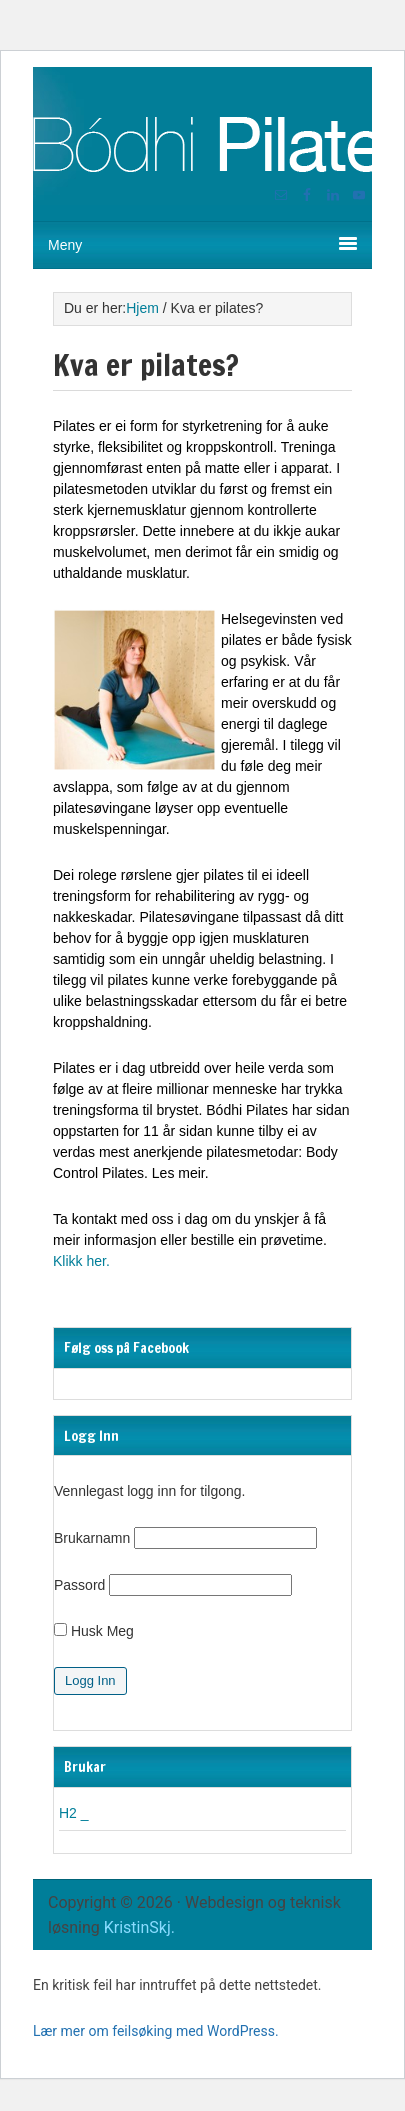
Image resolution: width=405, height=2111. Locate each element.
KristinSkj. (137, 1927)
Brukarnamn (92, 1538)
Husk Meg (94, 1631)
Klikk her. (81, 1261)
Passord (79, 1585)
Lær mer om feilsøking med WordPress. (156, 2031)
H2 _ (74, 1813)
